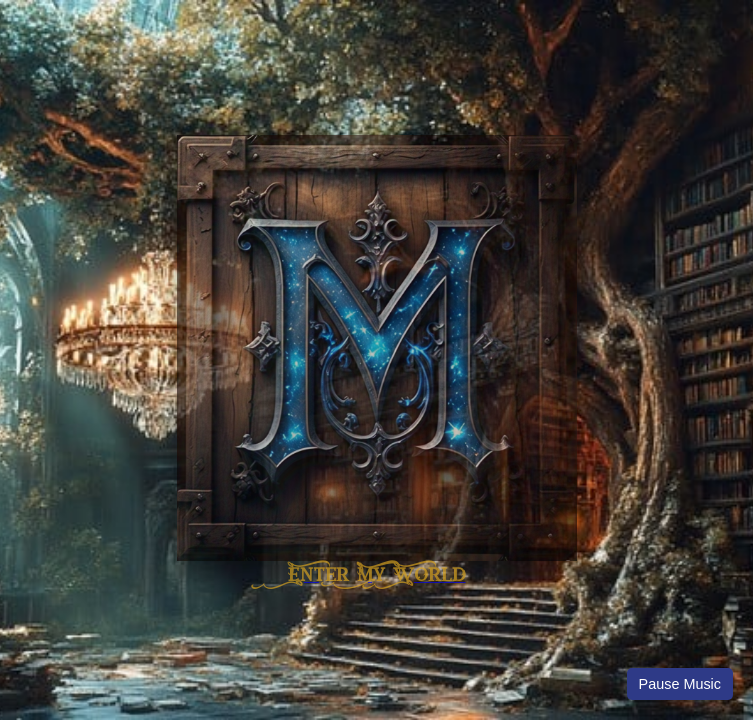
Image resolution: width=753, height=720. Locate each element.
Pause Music (680, 684)
